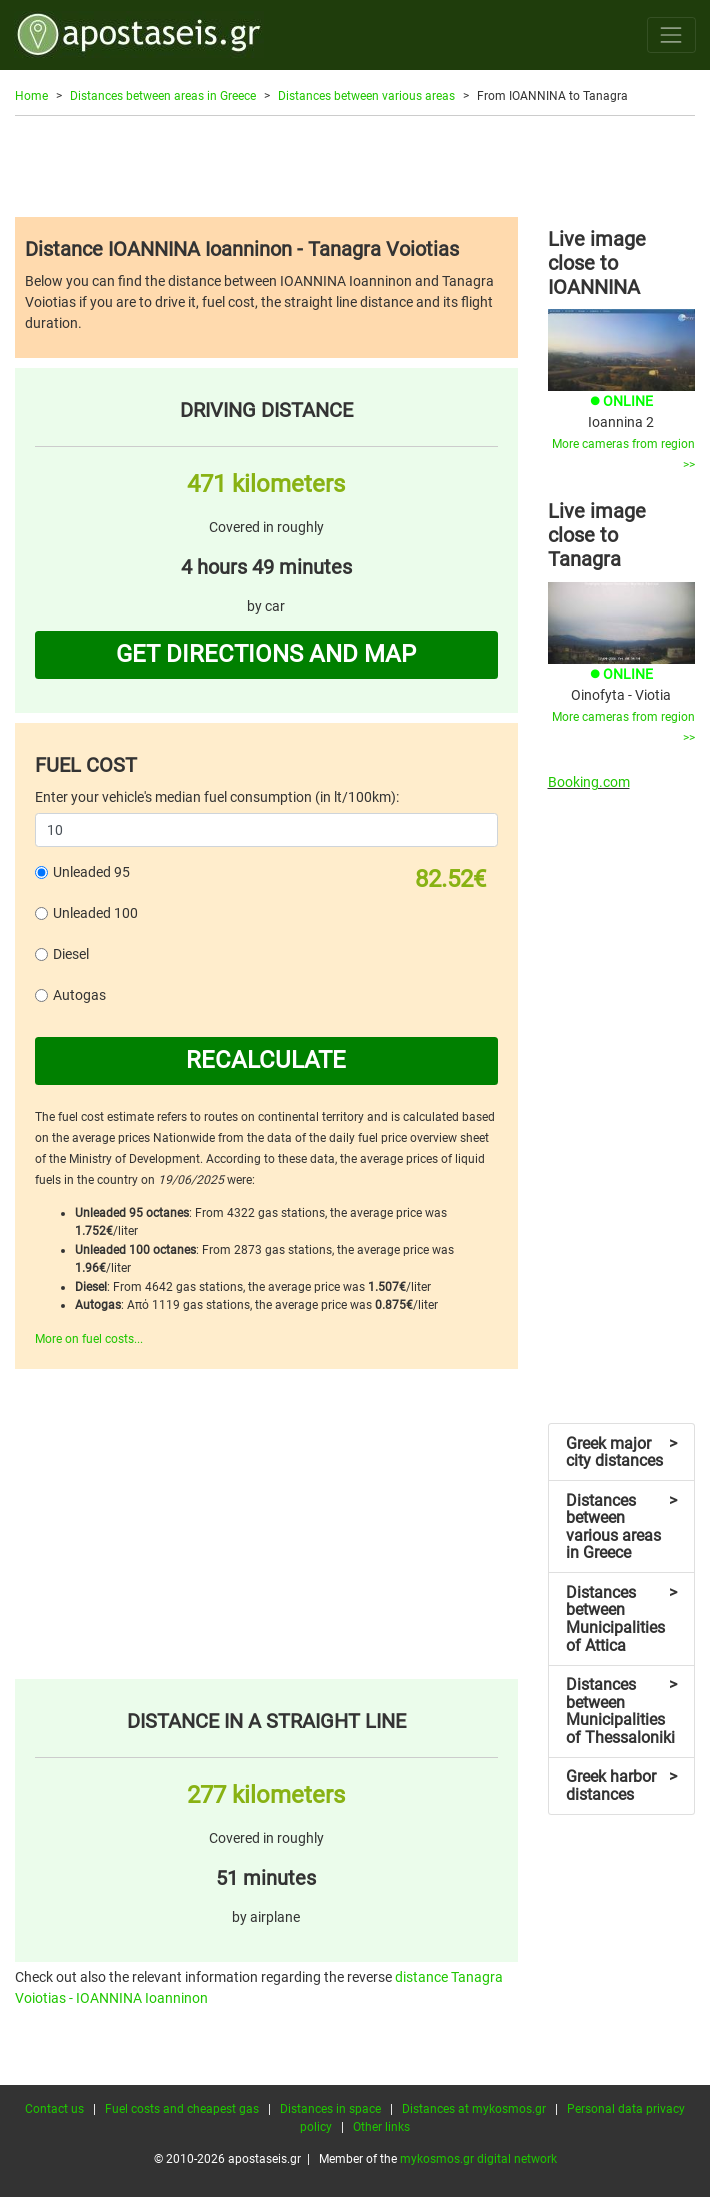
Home (31, 96)
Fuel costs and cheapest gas (182, 2109)
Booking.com (589, 782)
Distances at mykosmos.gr (474, 2109)
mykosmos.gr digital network (478, 2159)
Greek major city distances (621, 1452)
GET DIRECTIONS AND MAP (266, 654)
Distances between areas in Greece (163, 96)
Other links (381, 2127)
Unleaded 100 (95, 913)
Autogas (79, 995)
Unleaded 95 (91, 872)
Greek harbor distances (621, 1785)
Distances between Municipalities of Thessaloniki (621, 1711)
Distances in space (330, 2109)
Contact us (54, 2109)
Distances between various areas (366, 96)
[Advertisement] (355, 166)
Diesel (71, 954)
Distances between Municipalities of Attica (621, 1619)
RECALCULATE (266, 1060)
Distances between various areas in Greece (621, 1527)
